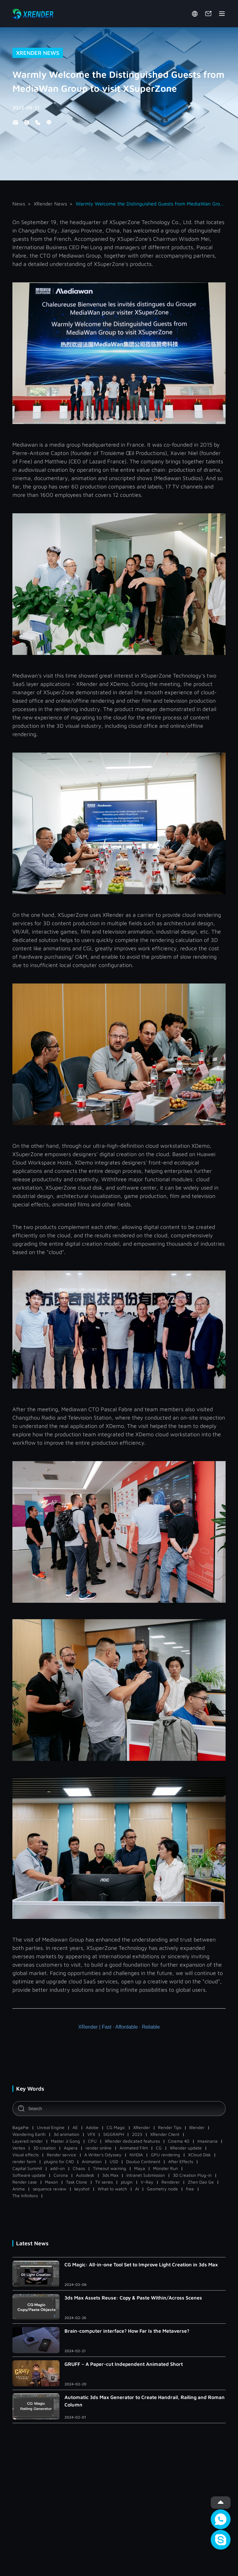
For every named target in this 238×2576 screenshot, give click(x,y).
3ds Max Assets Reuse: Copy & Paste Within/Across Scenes (133, 2297)
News (18, 203)
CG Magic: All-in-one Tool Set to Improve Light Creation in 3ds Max (141, 2264)
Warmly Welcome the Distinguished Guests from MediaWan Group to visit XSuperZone (151, 203)
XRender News (50, 203)
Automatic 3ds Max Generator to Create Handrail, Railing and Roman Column (144, 2400)
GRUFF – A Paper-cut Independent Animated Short (123, 2364)
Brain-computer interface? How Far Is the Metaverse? (126, 2331)
